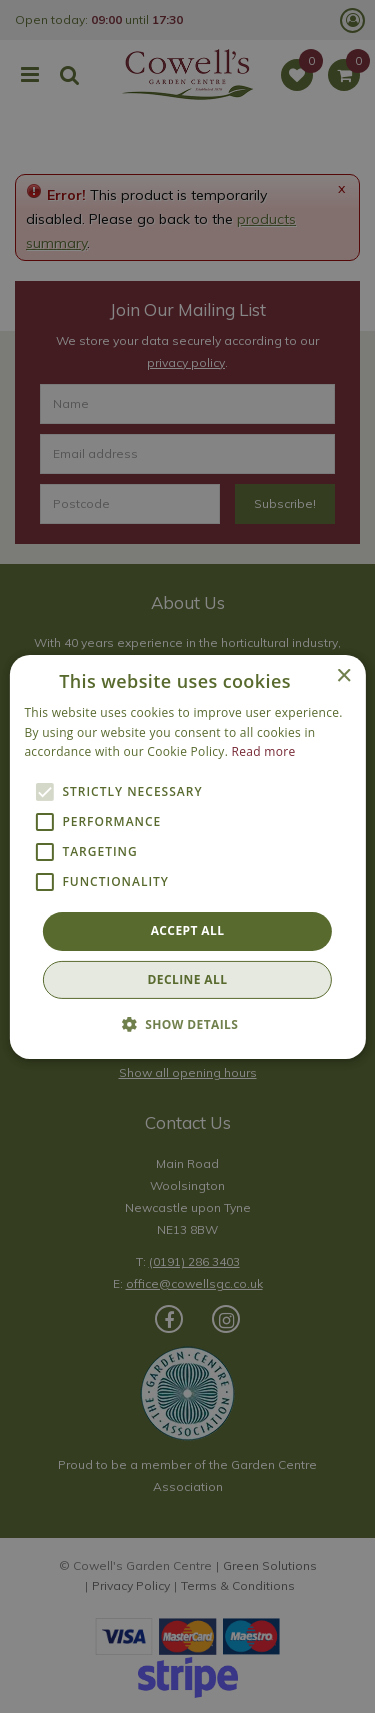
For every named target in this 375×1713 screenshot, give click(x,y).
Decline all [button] (188, 979)
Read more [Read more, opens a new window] (264, 751)
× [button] (343, 675)
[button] (188, 1024)
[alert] (187, 856)
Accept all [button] (188, 930)
